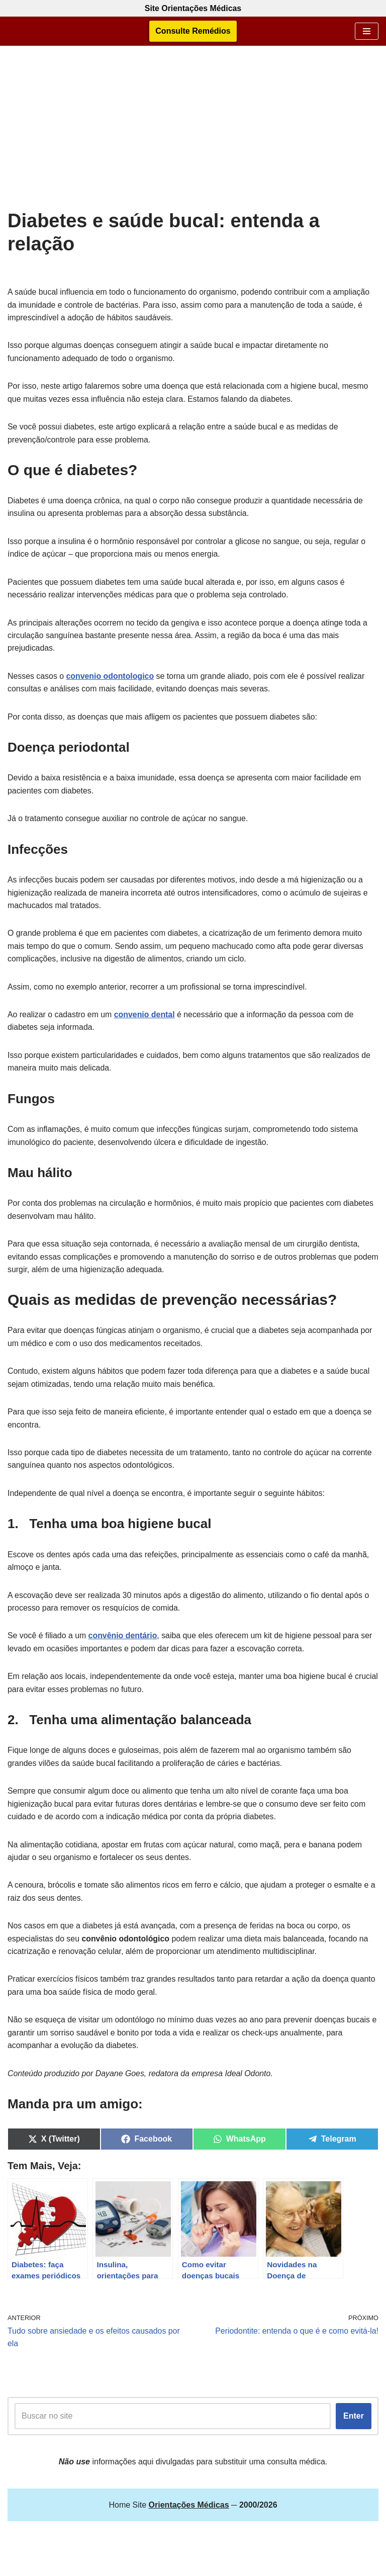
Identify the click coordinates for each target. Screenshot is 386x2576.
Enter (353, 2423)
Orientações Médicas (218, 2565)
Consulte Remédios (192, 31)
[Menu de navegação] (366, 31)
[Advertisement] (193, 134)
